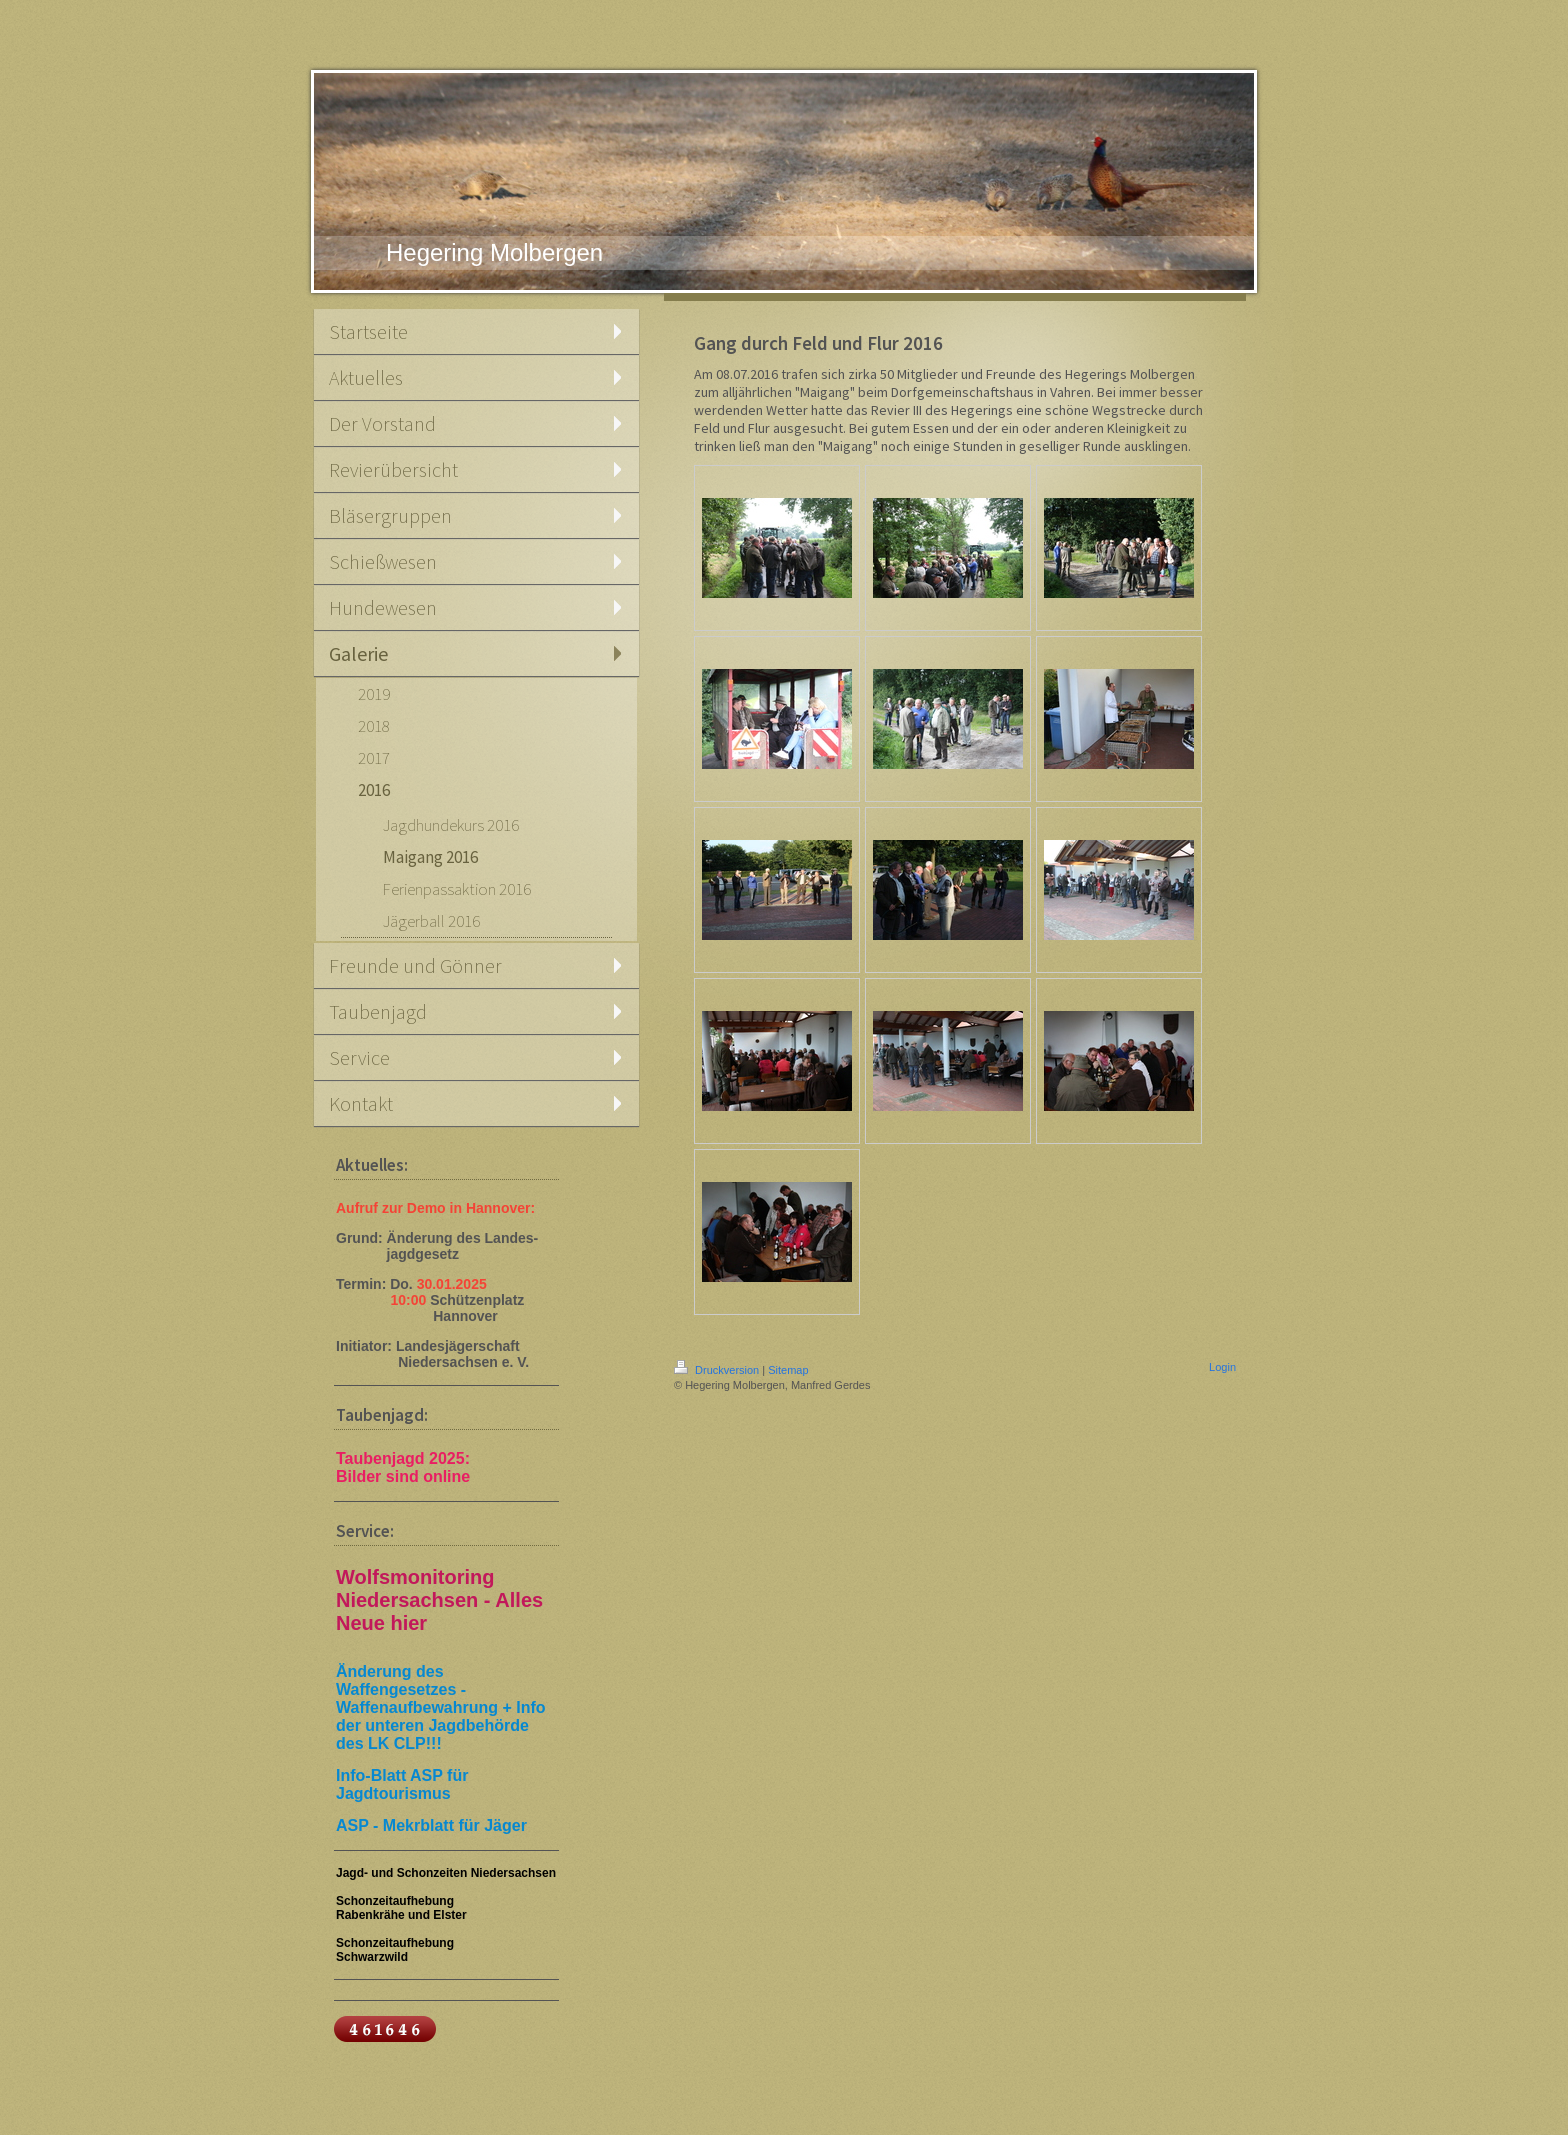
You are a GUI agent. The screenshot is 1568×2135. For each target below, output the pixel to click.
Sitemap (788, 1370)
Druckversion (718, 1370)
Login (1222, 1367)
